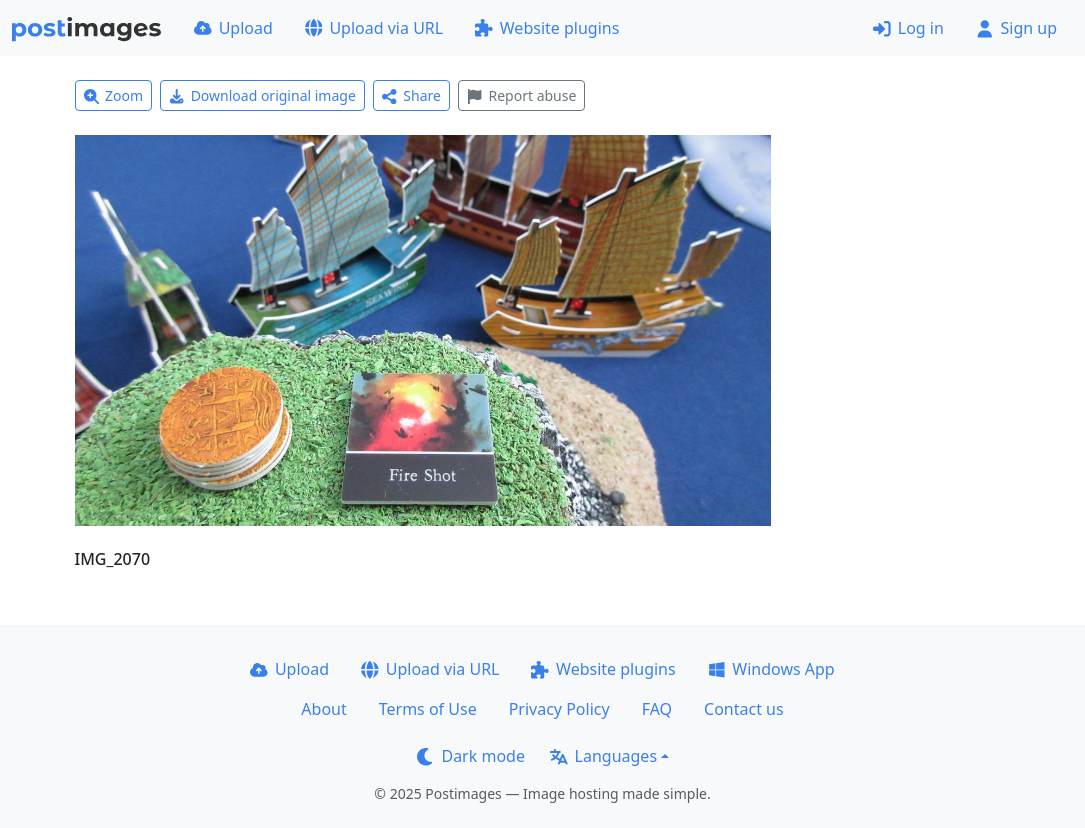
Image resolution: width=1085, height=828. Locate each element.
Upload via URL (374, 28)
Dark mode (471, 756)
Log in (908, 28)
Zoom (114, 95)
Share (411, 95)
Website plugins (547, 28)
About (323, 709)
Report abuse (521, 95)
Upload (233, 28)
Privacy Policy (559, 709)
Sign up (1016, 28)
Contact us (744, 709)
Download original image (262, 95)
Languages (603, 756)
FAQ (657, 709)
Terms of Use (428, 709)
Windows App (771, 669)
